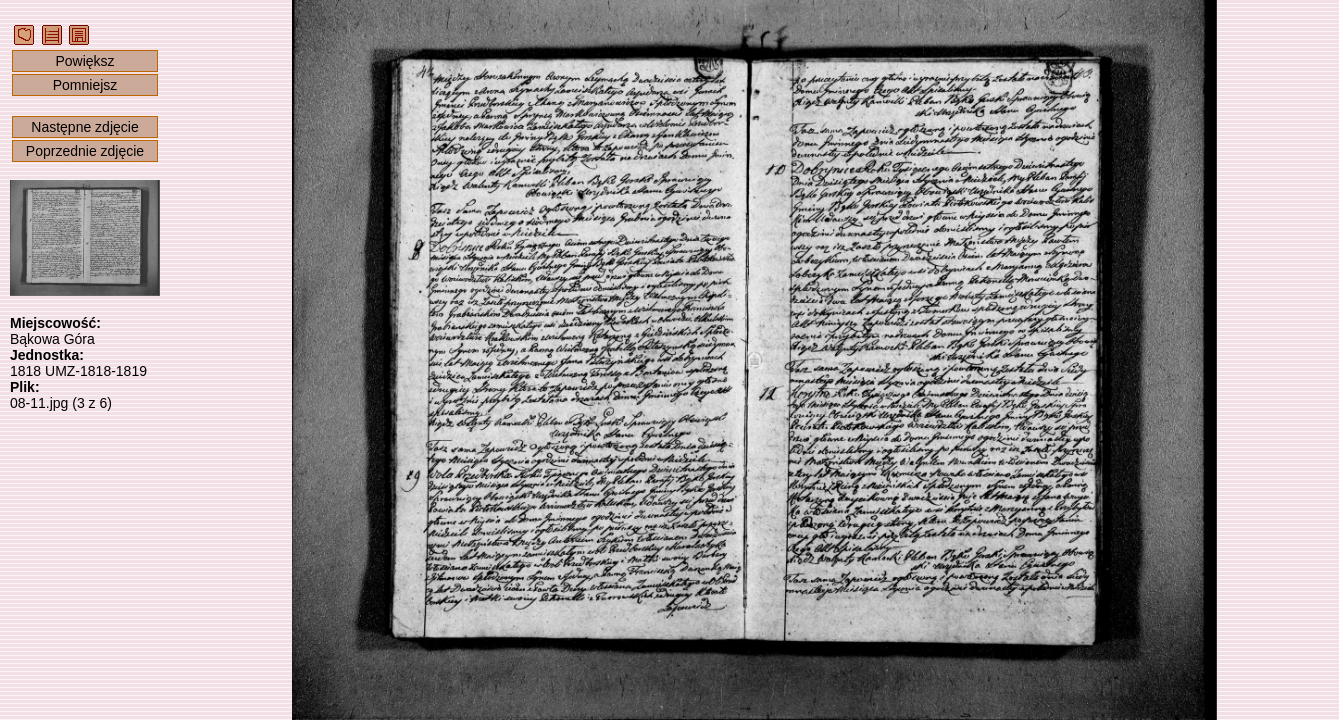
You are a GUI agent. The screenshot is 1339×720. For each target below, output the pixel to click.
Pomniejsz (85, 85)
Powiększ (84, 61)
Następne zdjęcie (84, 127)
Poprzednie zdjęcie (85, 151)
